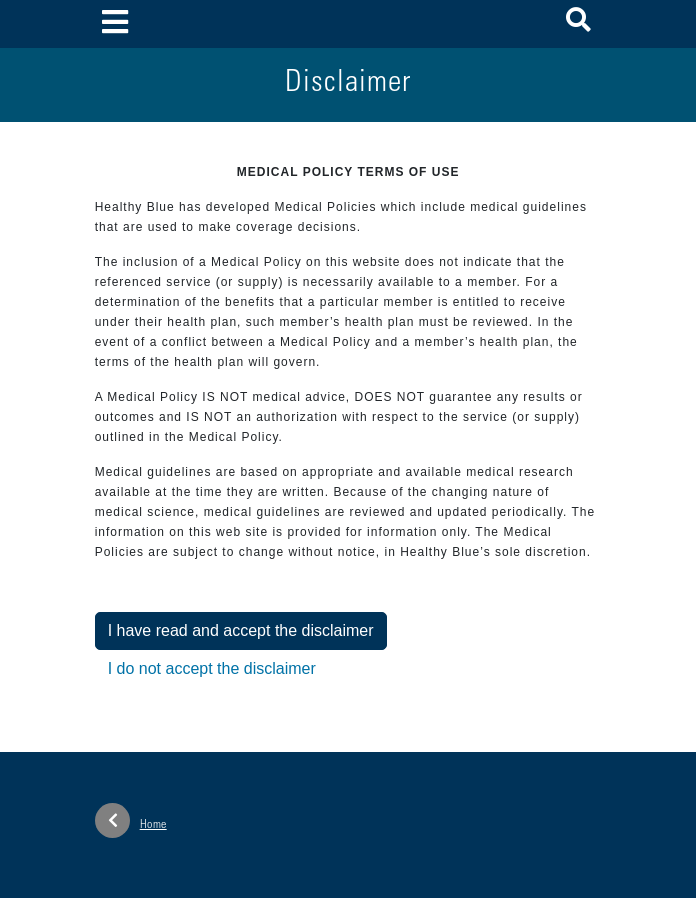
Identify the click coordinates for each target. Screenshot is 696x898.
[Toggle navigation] (115, 23)
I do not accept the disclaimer (212, 668)
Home (131, 820)
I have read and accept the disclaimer (241, 630)
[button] (578, 23)
